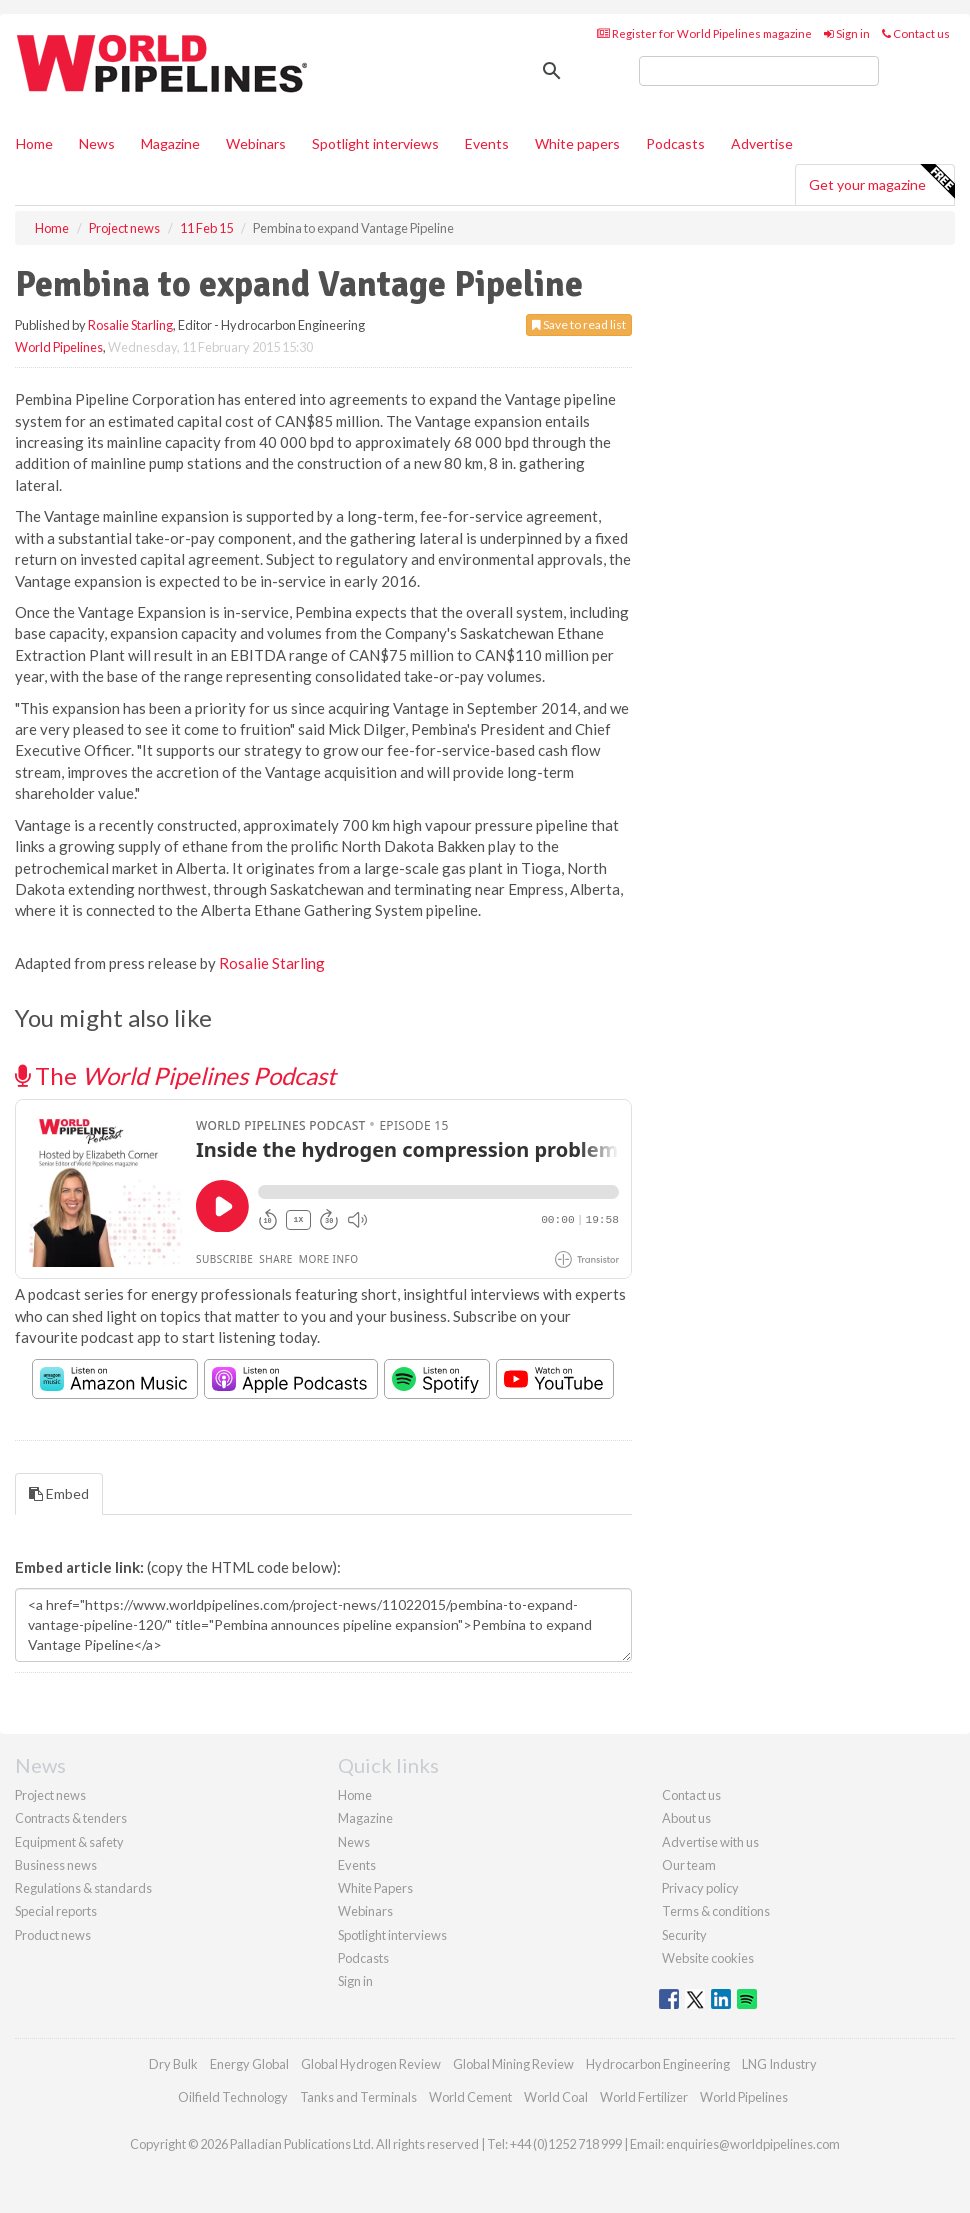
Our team (689, 1865)
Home (34, 143)
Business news (56, 1865)
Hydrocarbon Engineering (658, 2064)
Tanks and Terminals (358, 2097)
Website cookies (708, 1958)
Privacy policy (700, 1888)
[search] (759, 71)
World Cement (470, 2097)
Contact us (916, 33)
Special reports (56, 1911)
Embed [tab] (59, 1493)
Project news (50, 1795)
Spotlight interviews (375, 143)
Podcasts (675, 143)
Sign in (847, 33)
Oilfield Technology (233, 2097)
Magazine (170, 143)
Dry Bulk (173, 2064)
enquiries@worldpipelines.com (753, 2144)
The (175, 1075)
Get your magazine (881, 182)
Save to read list (579, 324)
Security (684, 1935)
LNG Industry (779, 2064)
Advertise (762, 143)
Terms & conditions (716, 1911)
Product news (53, 1935)
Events (487, 143)
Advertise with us (710, 1842)
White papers (577, 143)
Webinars (256, 143)
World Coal (556, 2097)
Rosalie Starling (130, 325)
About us (686, 1818)
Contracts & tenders (71, 1818)
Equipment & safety (69, 1842)
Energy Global (249, 2064)
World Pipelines (59, 347)
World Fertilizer (644, 2097)
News (354, 1842)
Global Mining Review (513, 2064)
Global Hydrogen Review (371, 2064)
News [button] (97, 143)
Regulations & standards (83, 1888)
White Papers (375, 1888)
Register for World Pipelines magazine (704, 33)
